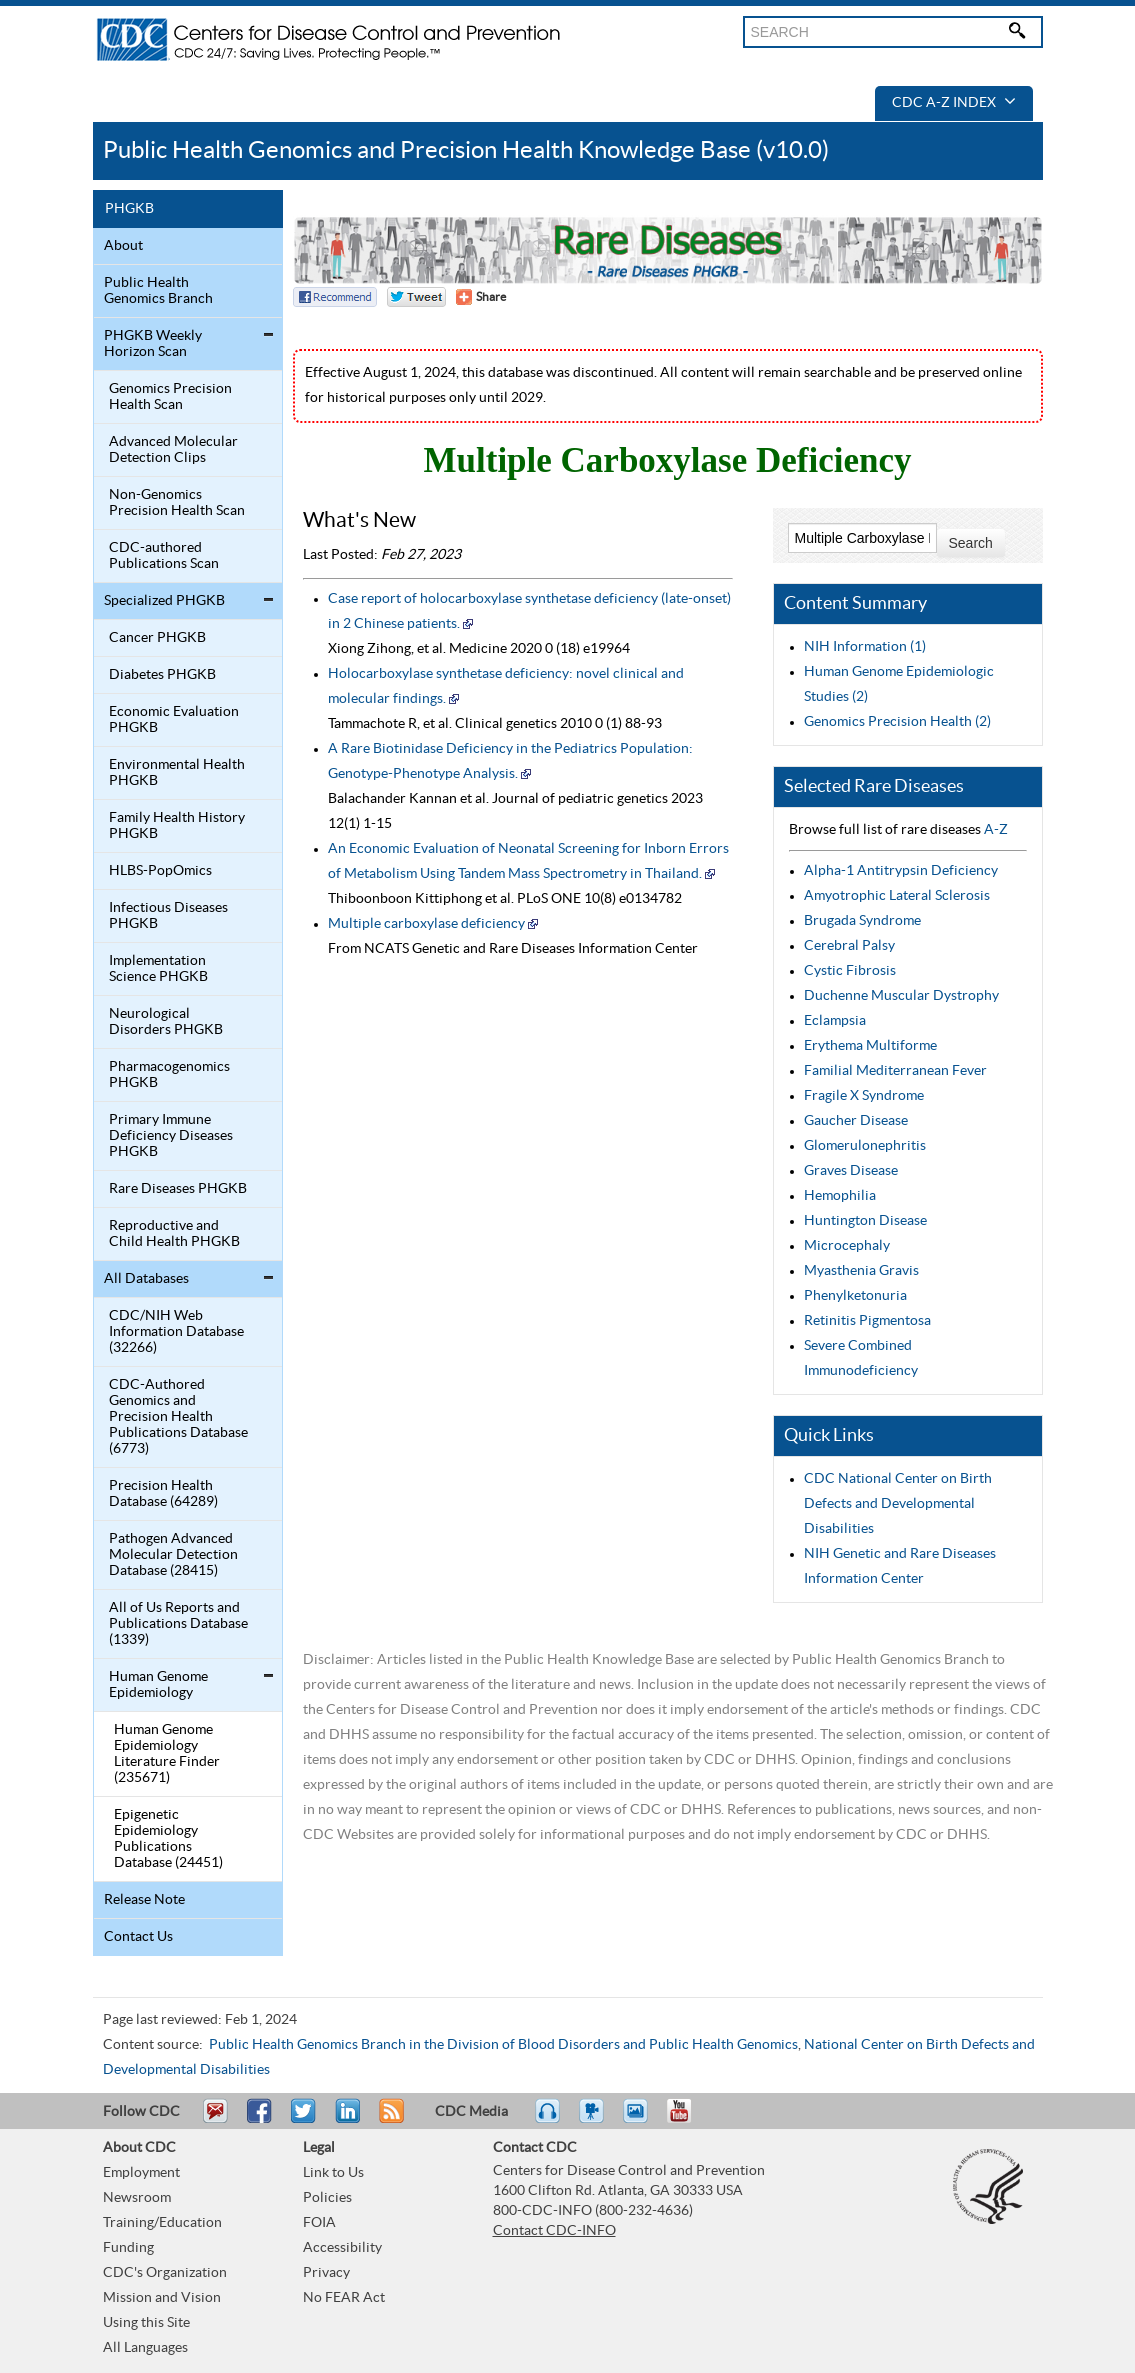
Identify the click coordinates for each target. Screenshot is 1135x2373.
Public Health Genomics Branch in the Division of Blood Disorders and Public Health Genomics (503, 2045)
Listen (548, 2120)
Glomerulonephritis (865, 1146)
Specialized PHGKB (164, 601)
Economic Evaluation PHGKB (174, 720)
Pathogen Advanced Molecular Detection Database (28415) (173, 1555)
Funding (128, 2248)
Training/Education (162, 2223)
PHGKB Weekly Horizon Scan (153, 344)
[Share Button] (481, 297)
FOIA (319, 2223)
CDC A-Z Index (954, 103)
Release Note (144, 1900)
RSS (389, 2120)
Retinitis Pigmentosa (867, 1321)
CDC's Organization (165, 2273)
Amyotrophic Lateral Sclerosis (897, 896)
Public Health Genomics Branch (158, 291)
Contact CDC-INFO (554, 2231)
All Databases (146, 1279)
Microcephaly (847, 1246)
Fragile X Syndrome (864, 1096)
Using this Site (146, 2323)
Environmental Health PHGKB (177, 773)
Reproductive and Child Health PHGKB (174, 1234)
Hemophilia (840, 1196)
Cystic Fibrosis (850, 971)
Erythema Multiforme (870, 1046)
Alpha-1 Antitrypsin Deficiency (901, 871)
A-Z (996, 830)
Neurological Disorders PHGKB (166, 1022)
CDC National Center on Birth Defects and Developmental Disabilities (898, 1504)
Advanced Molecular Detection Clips (173, 450)
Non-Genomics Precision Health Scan (177, 503)
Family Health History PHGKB (177, 826)
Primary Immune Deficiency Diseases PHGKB (171, 1136)
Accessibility (342, 2248)
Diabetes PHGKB (162, 675)
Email (215, 2120)
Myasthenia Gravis (861, 1271)
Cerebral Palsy (849, 946)
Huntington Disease (865, 1221)
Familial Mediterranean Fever (895, 1071)
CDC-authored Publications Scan (164, 556)
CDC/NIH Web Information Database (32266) (176, 1332)
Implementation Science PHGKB (158, 969)
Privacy (326, 2273)
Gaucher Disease (856, 1121)
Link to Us (333, 2173)
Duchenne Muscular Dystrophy (901, 996)
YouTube (689, 2120)
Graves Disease (851, 1171)
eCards (640, 2120)
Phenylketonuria (855, 1296)
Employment (141, 2173)
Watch (594, 2120)
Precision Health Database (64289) (163, 1494)
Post (345, 2120)
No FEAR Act (344, 2298)
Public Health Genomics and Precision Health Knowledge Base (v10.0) (466, 150)
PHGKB (129, 209)
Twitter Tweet (416, 297)
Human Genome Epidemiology (158, 1685)
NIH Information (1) (865, 647)
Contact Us (138, 1937)
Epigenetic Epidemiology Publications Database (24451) (168, 1839)
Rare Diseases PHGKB (178, 1189)
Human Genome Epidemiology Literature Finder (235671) (167, 1754)
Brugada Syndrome (862, 921)
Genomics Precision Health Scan (170, 397)
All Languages (145, 2348)
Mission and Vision (162, 2298)
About (123, 246)
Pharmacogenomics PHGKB (169, 1075)
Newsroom (137, 2198)
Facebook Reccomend (335, 297)
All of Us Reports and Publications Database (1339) (178, 1624)
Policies (327, 2198)
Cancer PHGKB (157, 638)
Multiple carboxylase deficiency (426, 924)
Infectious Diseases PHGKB (168, 916)
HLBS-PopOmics (160, 871)
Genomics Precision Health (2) (897, 722)
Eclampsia (835, 1021)
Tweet (304, 2120)
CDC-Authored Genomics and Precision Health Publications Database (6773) (178, 1417)
